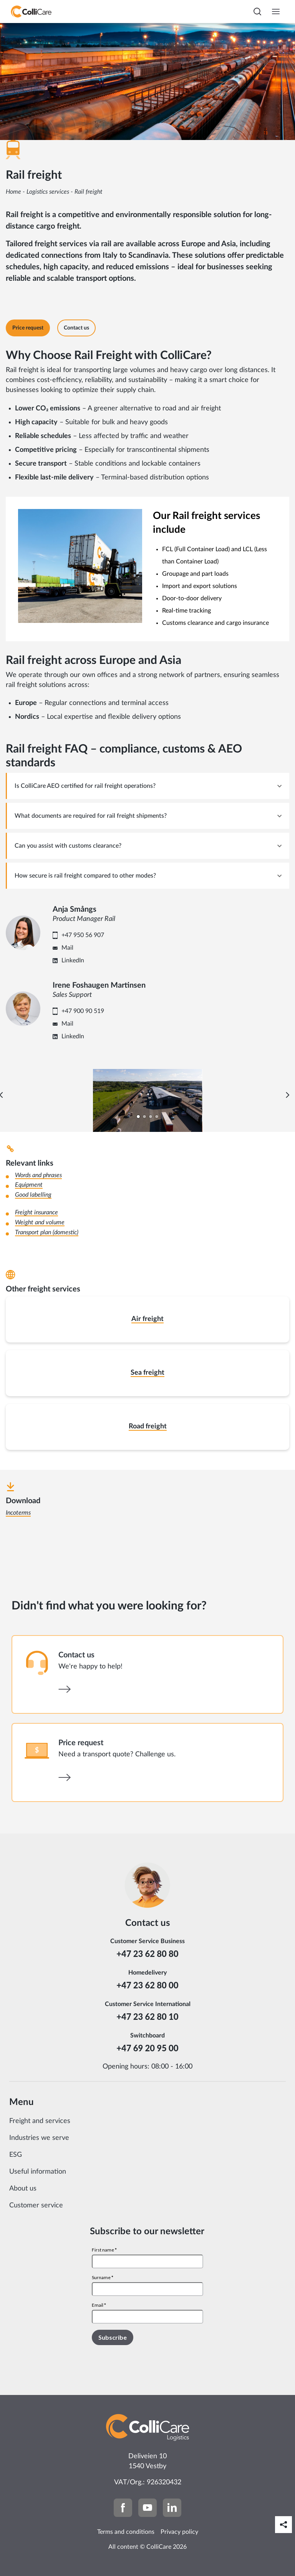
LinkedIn (72, 960)
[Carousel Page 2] (144, 1116)
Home (13, 192)
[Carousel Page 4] (157, 1116)
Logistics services (48, 192)
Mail (67, 948)
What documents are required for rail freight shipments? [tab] (91, 816)
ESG (15, 2154)
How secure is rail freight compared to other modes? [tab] (85, 876)
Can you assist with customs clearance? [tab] (68, 846)
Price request (80, 1743)
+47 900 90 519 (82, 1011)
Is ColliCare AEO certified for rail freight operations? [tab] (85, 786)
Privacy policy (179, 2532)
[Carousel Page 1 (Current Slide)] (138, 1116)
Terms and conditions (125, 2532)
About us (22, 2188)
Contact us (76, 1655)
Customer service (36, 2205)
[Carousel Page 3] (150, 1116)
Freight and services (39, 2121)
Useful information (37, 2171)
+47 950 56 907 (82, 935)
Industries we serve (39, 2138)
